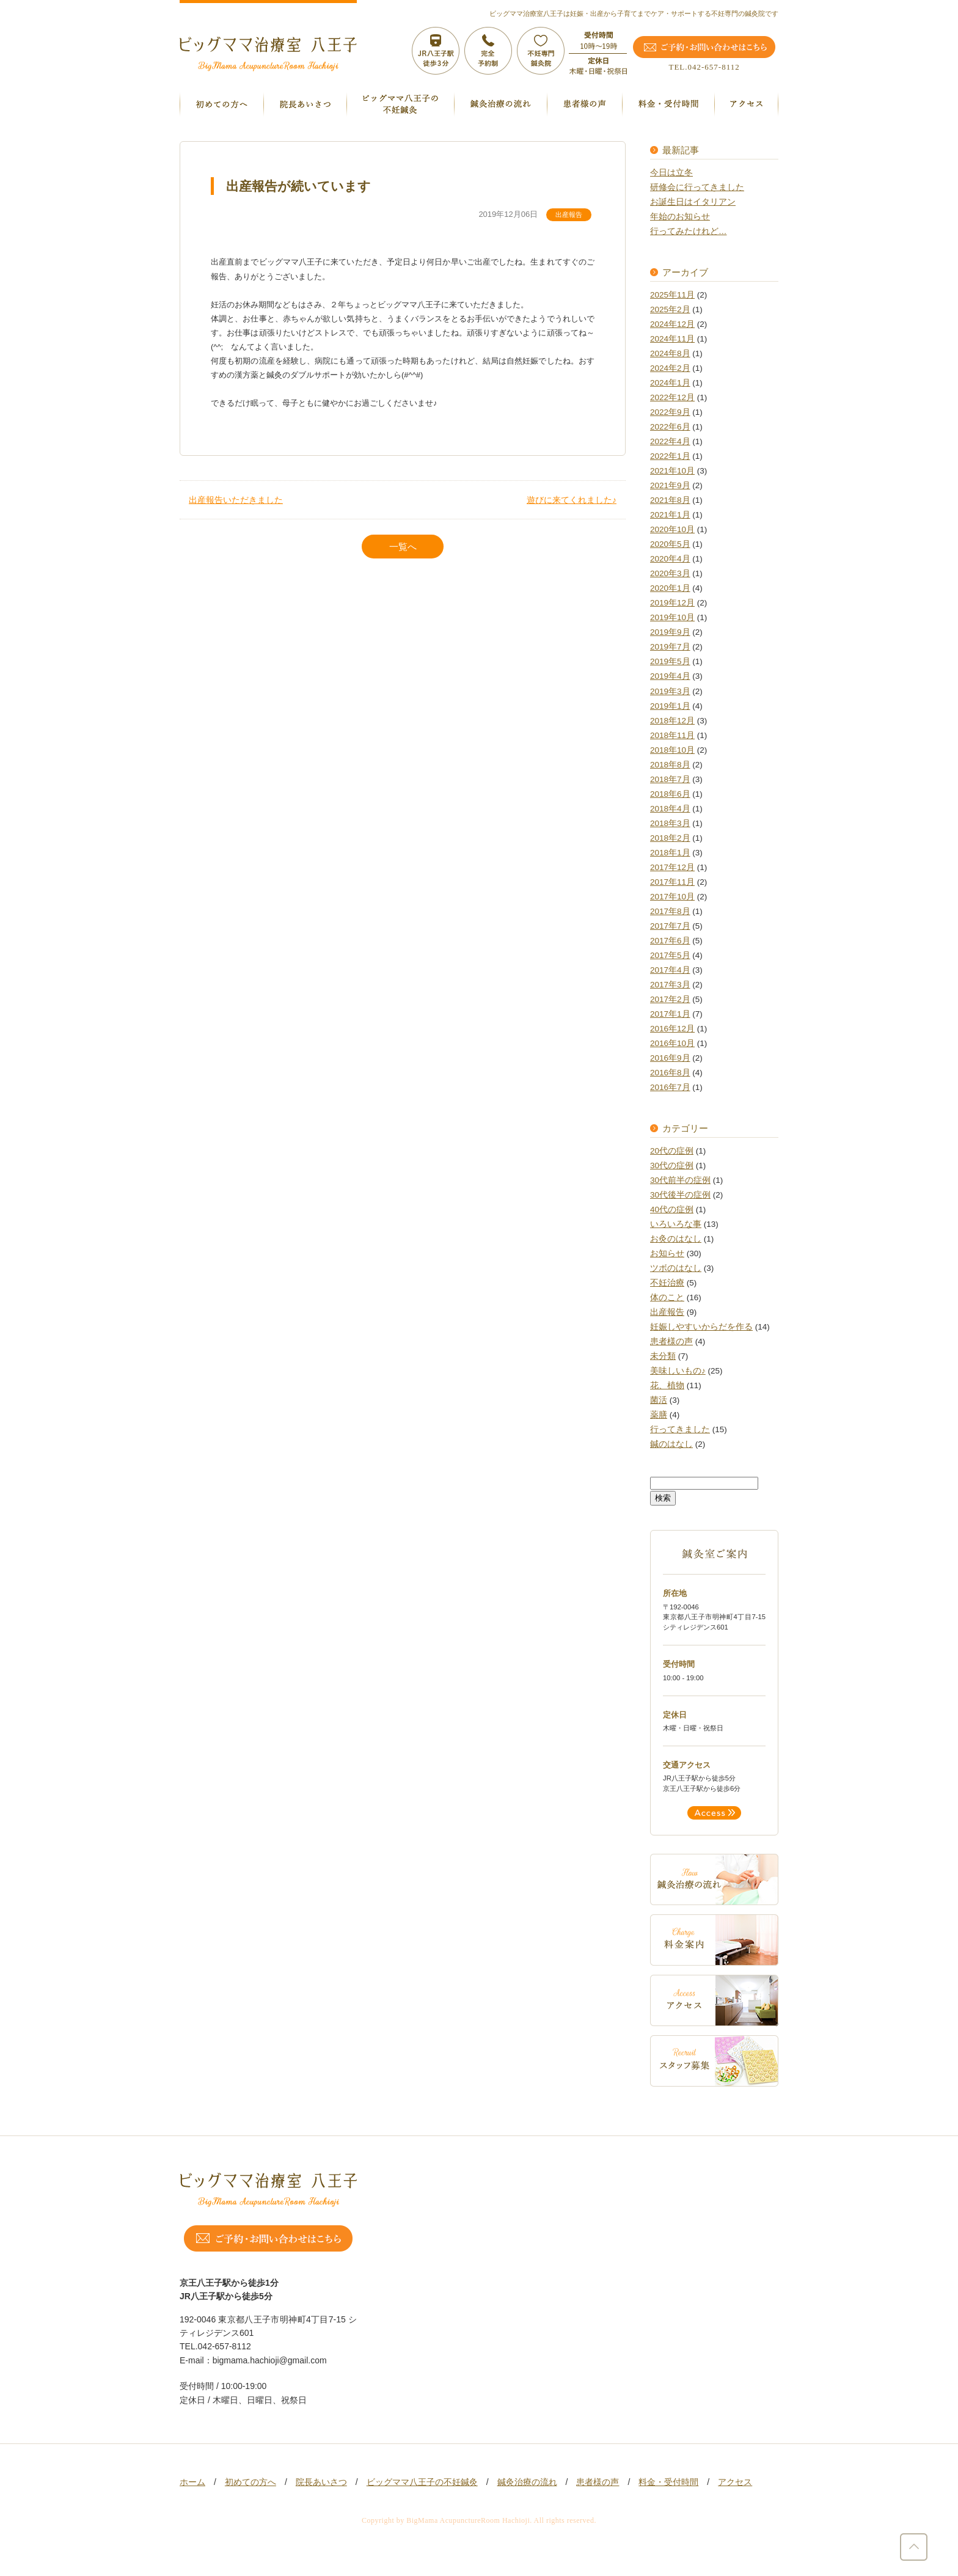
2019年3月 (670, 691)
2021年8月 (670, 500)
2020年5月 (670, 544)
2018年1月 (670, 852)
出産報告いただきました (236, 500)
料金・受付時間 (668, 2482)
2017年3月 (670, 984)
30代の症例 (671, 1165)
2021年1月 (670, 514)
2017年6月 (670, 940)
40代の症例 (671, 1209)
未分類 (663, 1356)
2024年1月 (670, 382)
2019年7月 (670, 646)
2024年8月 (670, 353)
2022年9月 (670, 412)
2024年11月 (672, 338)
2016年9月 (670, 1058)
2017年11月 (672, 882)
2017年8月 (670, 911)
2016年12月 (672, 1028)
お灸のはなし (675, 1238)
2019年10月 (672, 617)
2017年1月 (670, 1014)
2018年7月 (670, 779)
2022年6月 (670, 426)
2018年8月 (670, 764)
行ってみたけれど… (688, 231)
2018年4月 (670, 808)
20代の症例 (671, 1150)
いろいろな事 (675, 1224)
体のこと (667, 1297)
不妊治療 (667, 1282)
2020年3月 (670, 573)
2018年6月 (670, 794)
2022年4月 (670, 441)
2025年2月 (670, 309)
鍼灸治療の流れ (527, 2482)
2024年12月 (672, 324)
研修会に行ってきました (697, 187)
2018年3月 (670, 823)
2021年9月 (670, 485)
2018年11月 (672, 735)
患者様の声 (671, 1341)
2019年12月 (672, 602)
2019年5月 (670, 661)
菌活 (658, 1400)
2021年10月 (672, 470)
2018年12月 (672, 720)
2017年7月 (670, 926)
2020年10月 (672, 529)
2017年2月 (670, 999)
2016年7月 (670, 1087)
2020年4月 (670, 558)
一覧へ (403, 546)
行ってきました (680, 1429)
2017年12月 (672, 867)
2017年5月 (670, 955)
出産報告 (568, 214)
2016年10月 (672, 1043)
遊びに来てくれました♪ (571, 500)
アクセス (735, 2482)
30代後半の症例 (680, 1194)
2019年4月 (670, 676)
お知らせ (667, 1253)
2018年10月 (672, 750)
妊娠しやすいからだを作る (701, 1326)
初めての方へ (250, 2482)
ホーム (192, 2482)
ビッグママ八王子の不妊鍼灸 (422, 2482)
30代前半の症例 (680, 1180)
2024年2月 (670, 368)
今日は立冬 (671, 172)
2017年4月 (670, 970)
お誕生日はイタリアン (693, 202)
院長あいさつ (321, 2482)
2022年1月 (670, 456)
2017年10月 (672, 896)
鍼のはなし (671, 1444)
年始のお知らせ (680, 216)
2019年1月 (670, 706)
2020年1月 (670, 588)
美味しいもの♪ (678, 1370)
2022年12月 (672, 397)
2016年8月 (670, 1072)
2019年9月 (670, 632)
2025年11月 (672, 294)
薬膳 (658, 1414)
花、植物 (667, 1385)
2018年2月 (670, 838)
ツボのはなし (675, 1268)
